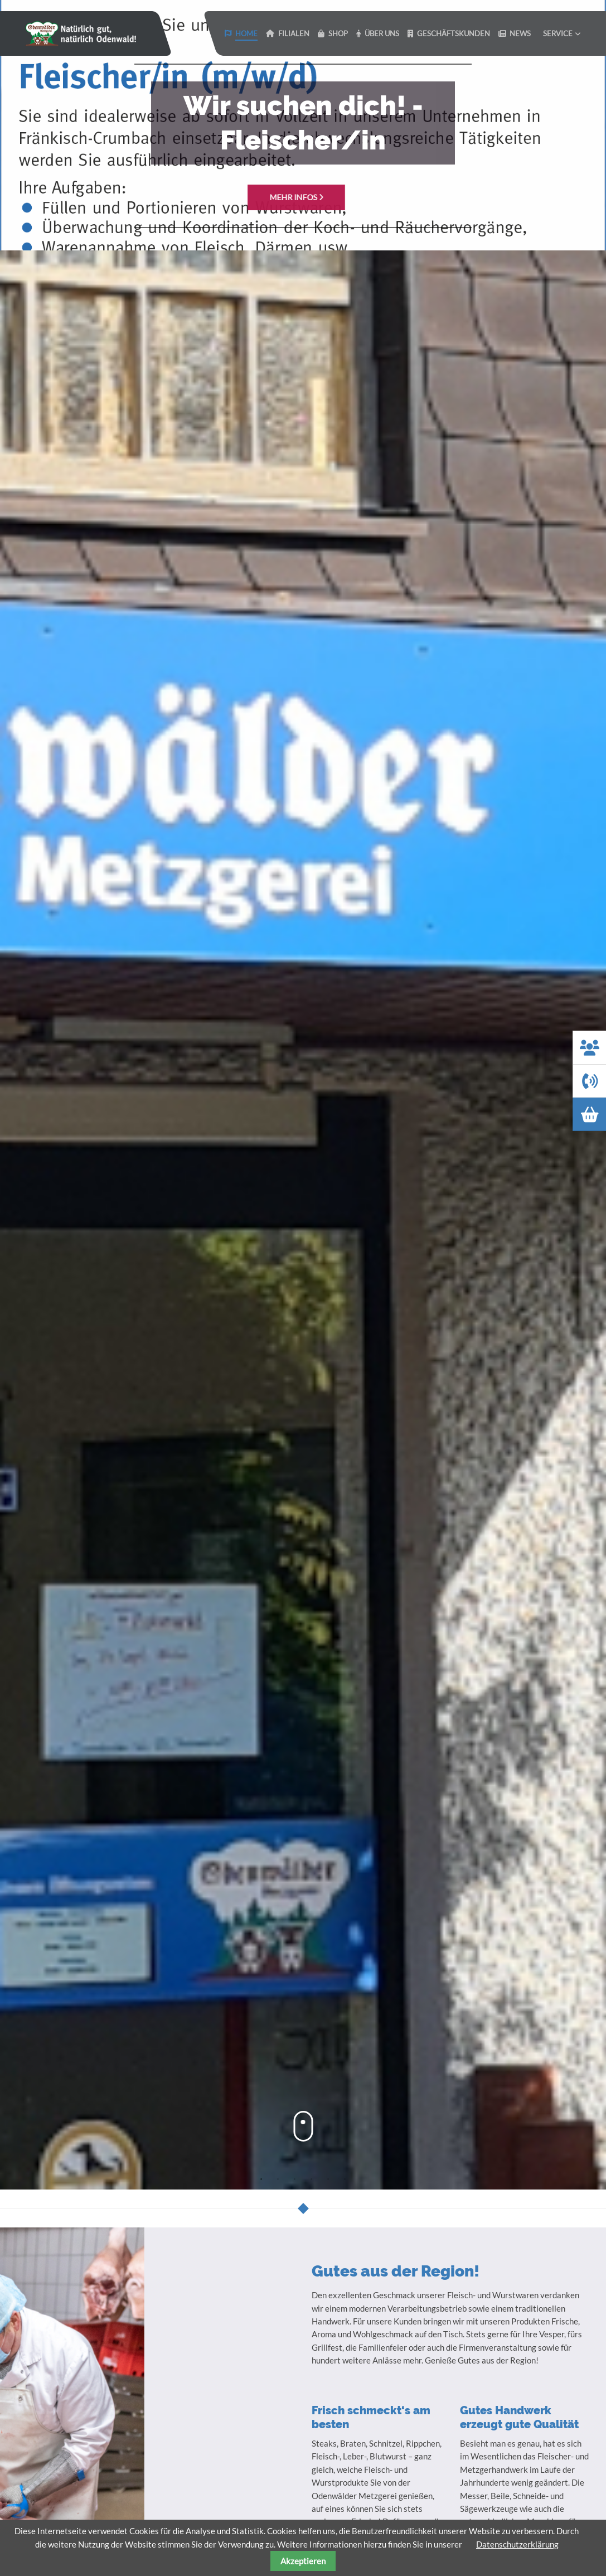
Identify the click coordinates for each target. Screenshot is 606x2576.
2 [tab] (278, 2179)
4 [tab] (311, 2179)
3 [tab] (294, 2179)
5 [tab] (328, 2179)
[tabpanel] (303, 125)
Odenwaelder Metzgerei (80, 33)
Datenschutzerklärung (517, 2544)
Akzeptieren (303, 2561)
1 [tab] (261, 2179)
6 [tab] (345, 2179)
